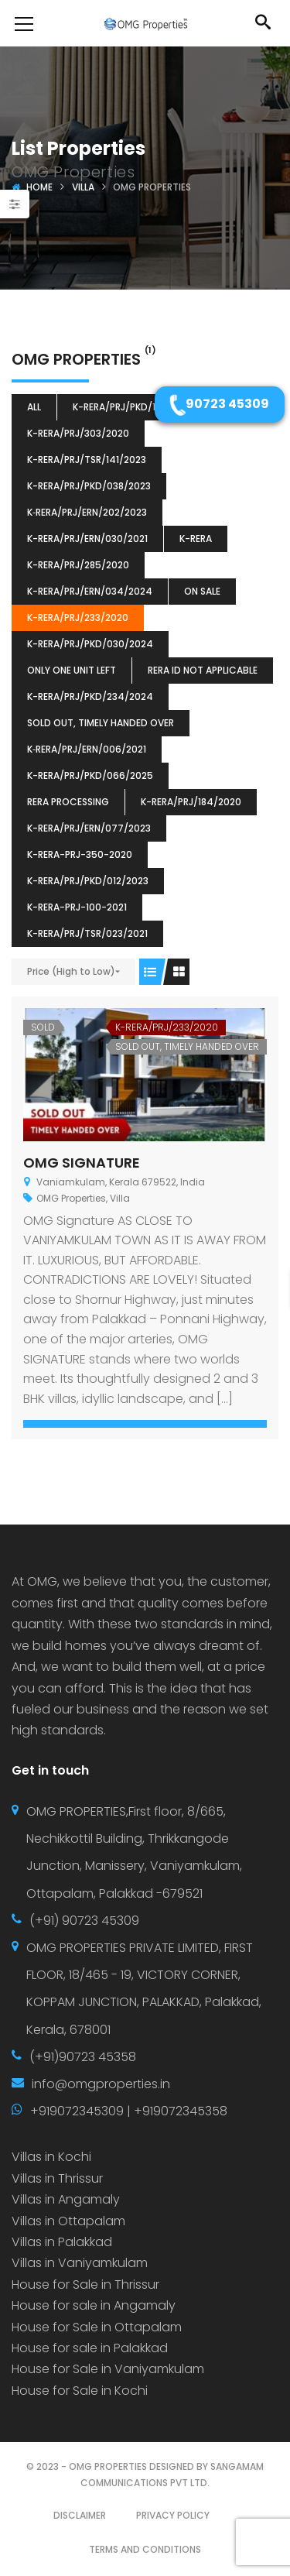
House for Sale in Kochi (80, 2390)
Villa (83, 187)
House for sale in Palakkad (90, 2348)
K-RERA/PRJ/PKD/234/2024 (90, 696)
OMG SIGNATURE (81, 1162)
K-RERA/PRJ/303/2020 (78, 433)
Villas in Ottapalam (68, 2221)
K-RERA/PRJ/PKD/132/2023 (133, 406)
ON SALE (202, 591)
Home (39, 187)
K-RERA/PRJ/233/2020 (77, 617)
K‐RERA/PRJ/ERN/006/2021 (86, 749)
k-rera (195, 538)
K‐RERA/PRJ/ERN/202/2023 (87, 512)
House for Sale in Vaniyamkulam (108, 2369)
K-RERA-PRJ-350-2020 (79, 854)
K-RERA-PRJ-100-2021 (77, 907)
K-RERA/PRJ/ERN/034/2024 (89, 591)
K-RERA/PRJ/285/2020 (78, 564)
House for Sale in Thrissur (85, 2284)
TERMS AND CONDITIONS (145, 2549)
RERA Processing (68, 801)
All (34, 406)
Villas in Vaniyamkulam (80, 2263)
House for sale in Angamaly (94, 2305)
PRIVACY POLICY (173, 2515)
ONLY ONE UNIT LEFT (71, 670)
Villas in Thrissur (57, 2178)
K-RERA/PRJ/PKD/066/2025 (90, 775)
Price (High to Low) (71, 971)
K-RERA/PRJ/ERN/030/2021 (87, 538)
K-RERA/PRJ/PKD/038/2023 (89, 485)
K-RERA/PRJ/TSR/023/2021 (87, 933)
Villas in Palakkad (62, 2242)
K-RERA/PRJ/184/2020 (191, 801)
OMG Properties (71, 1198)
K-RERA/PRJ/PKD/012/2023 (87, 880)
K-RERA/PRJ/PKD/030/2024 (90, 643)
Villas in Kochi (51, 2157)
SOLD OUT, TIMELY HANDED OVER (100, 722)
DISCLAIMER (79, 2515)
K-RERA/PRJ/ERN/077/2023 (89, 828)
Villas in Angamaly (66, 2199)
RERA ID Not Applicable (203, 670)
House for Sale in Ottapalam (97, 2327)
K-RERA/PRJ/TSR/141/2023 (86, 459)
